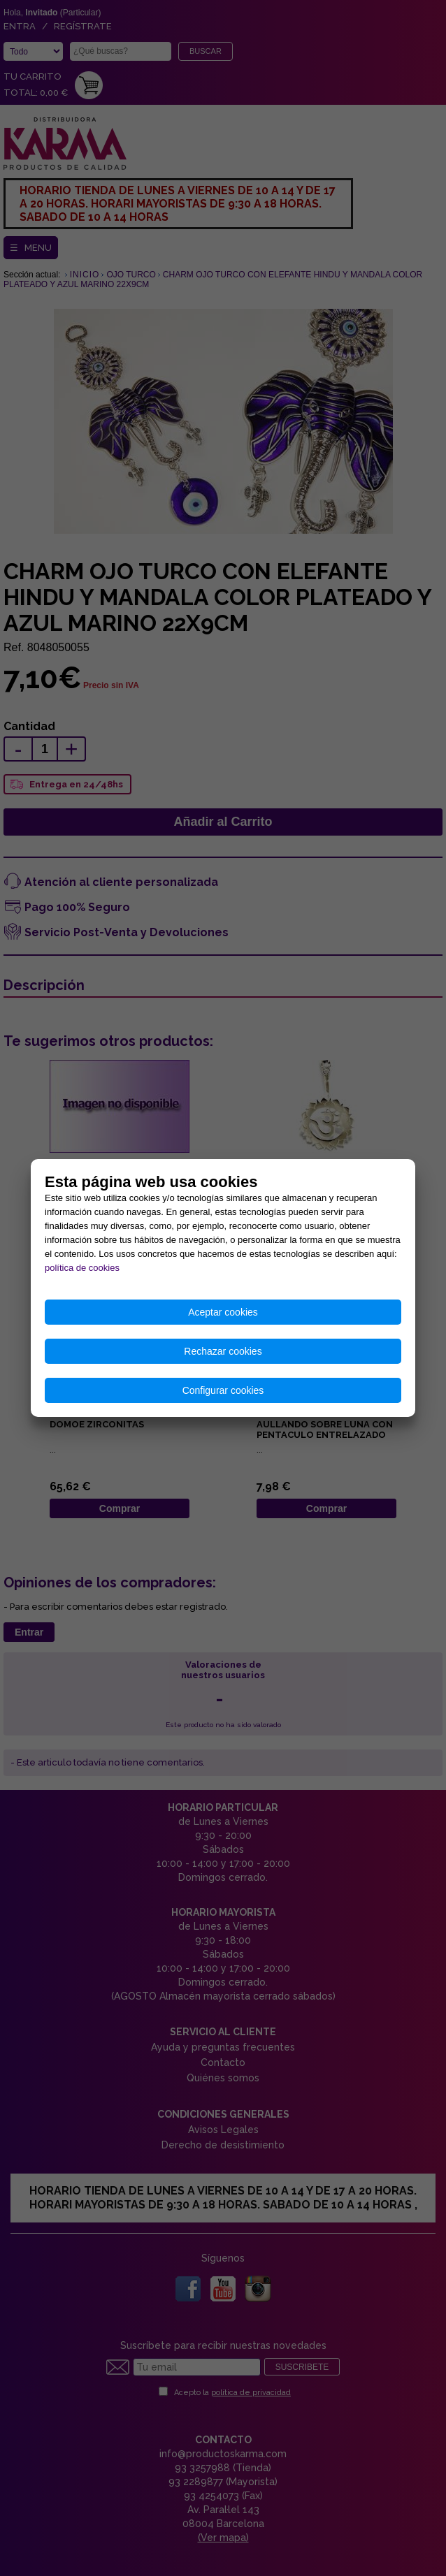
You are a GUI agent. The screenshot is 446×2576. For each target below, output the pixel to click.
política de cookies (82, 1267)
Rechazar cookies (222, 1351)
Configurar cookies (223, 1390)
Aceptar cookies (223, 1312)
